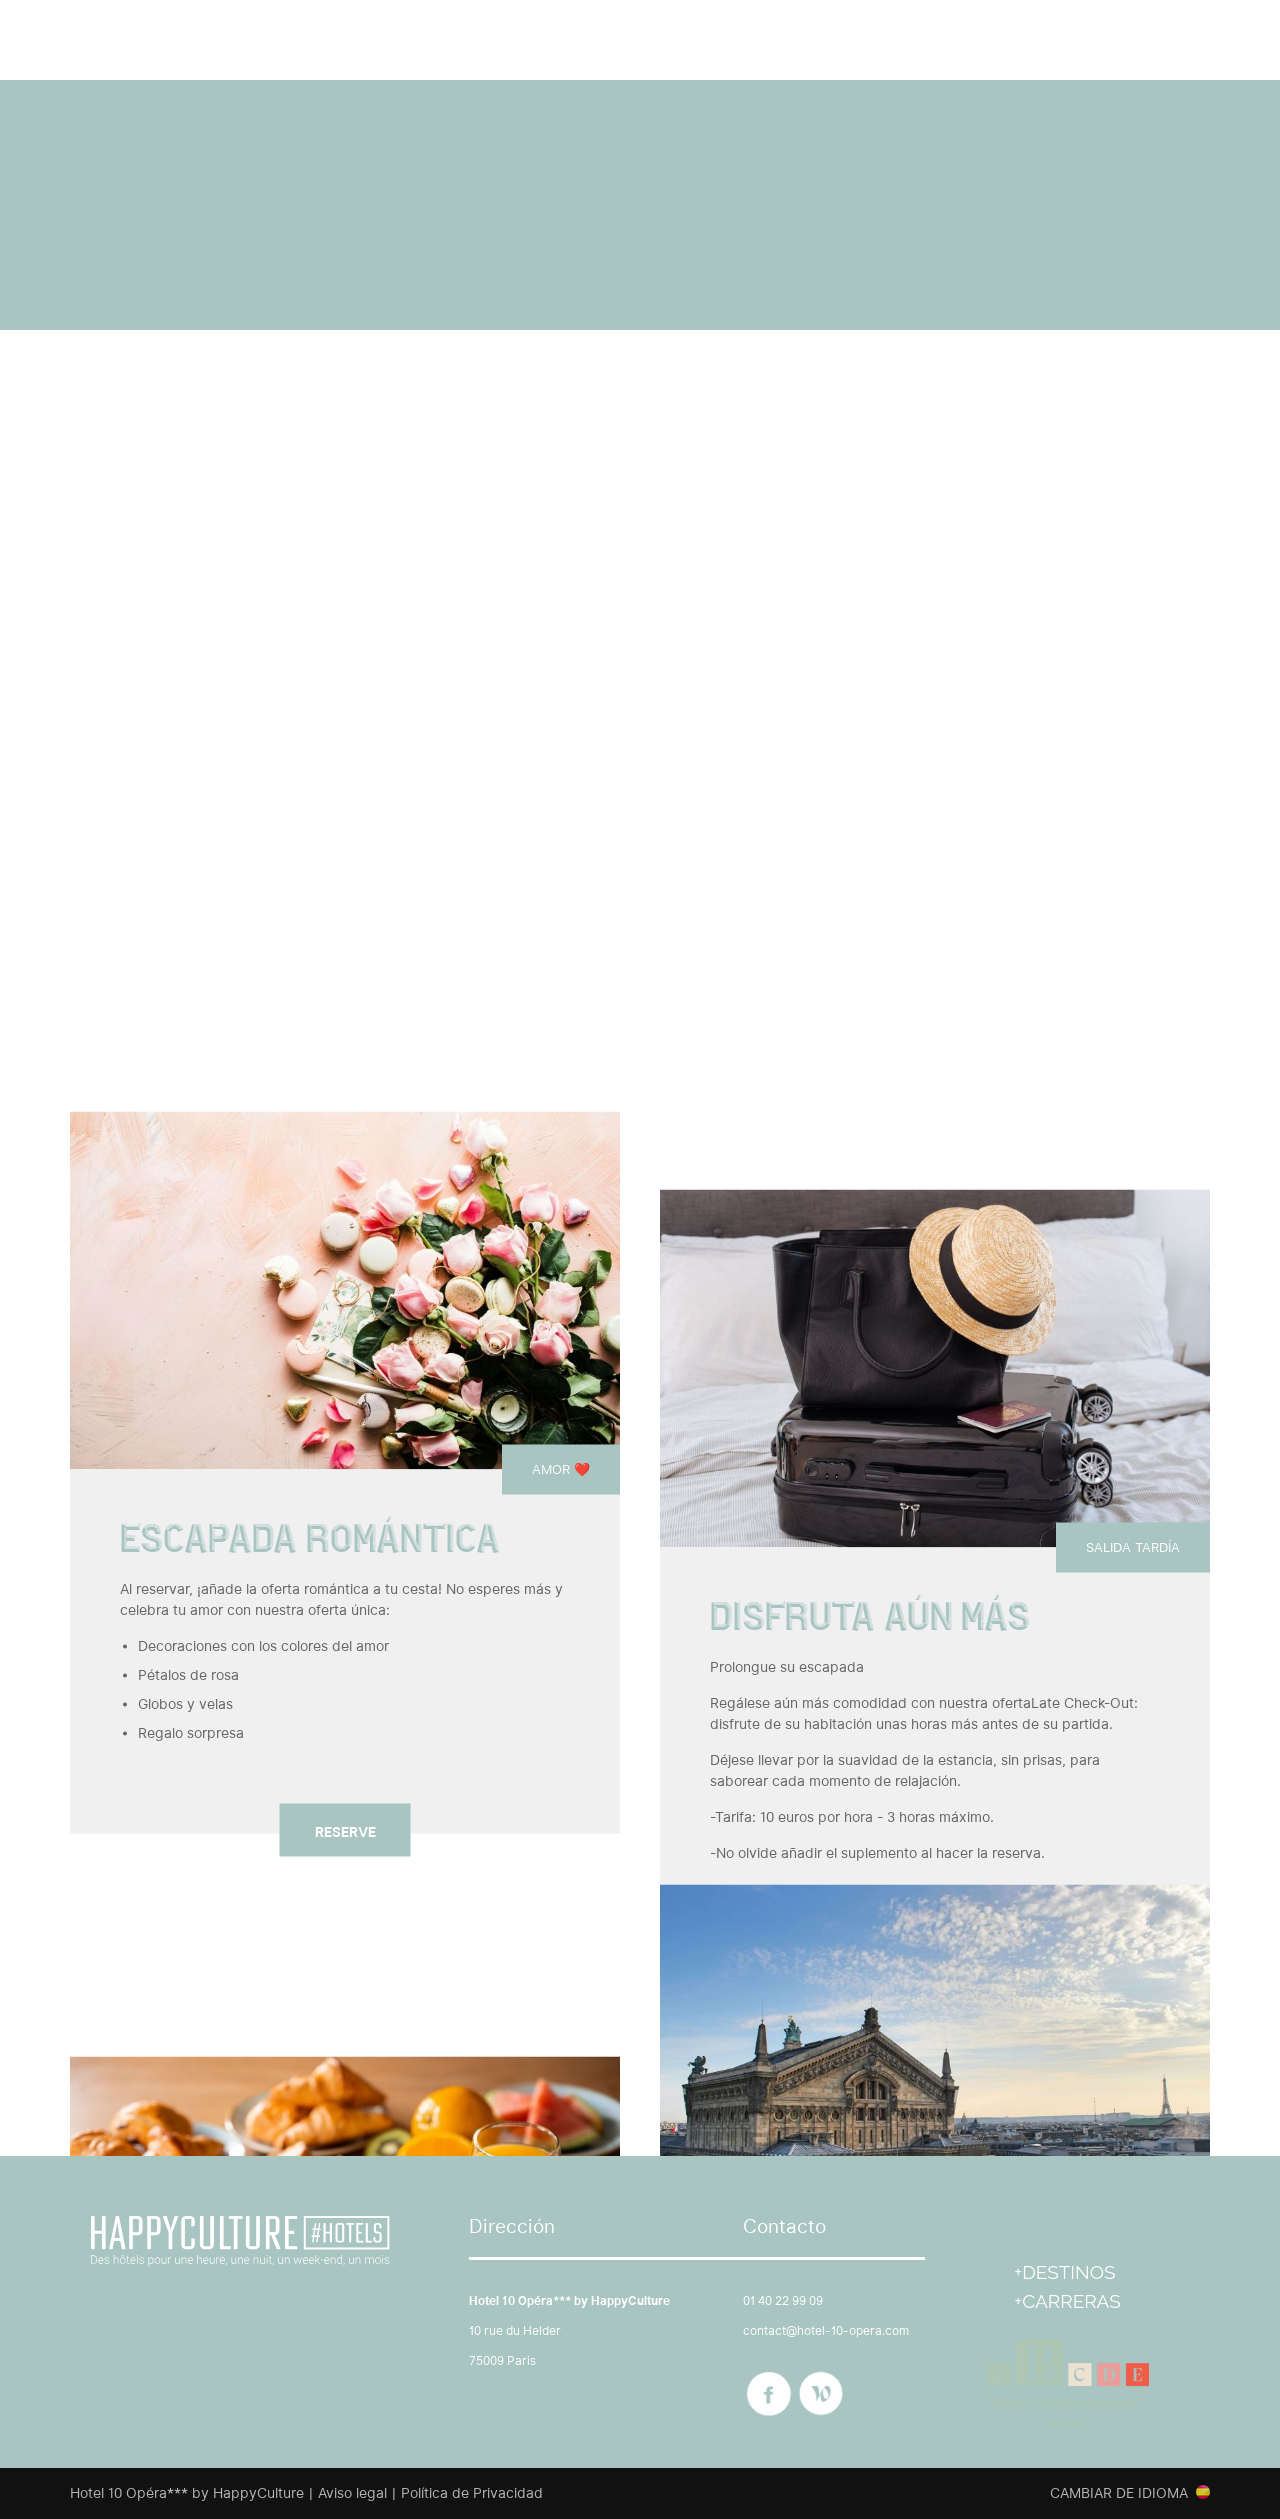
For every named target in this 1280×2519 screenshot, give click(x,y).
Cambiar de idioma (1119, 2493)
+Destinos (1064, 2272)
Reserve (345, 1831)
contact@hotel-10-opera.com (826, 2330)
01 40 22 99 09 (783, 2300)
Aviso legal (352, 2493)
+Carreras (1067, 2301)
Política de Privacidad (472, 2493)
